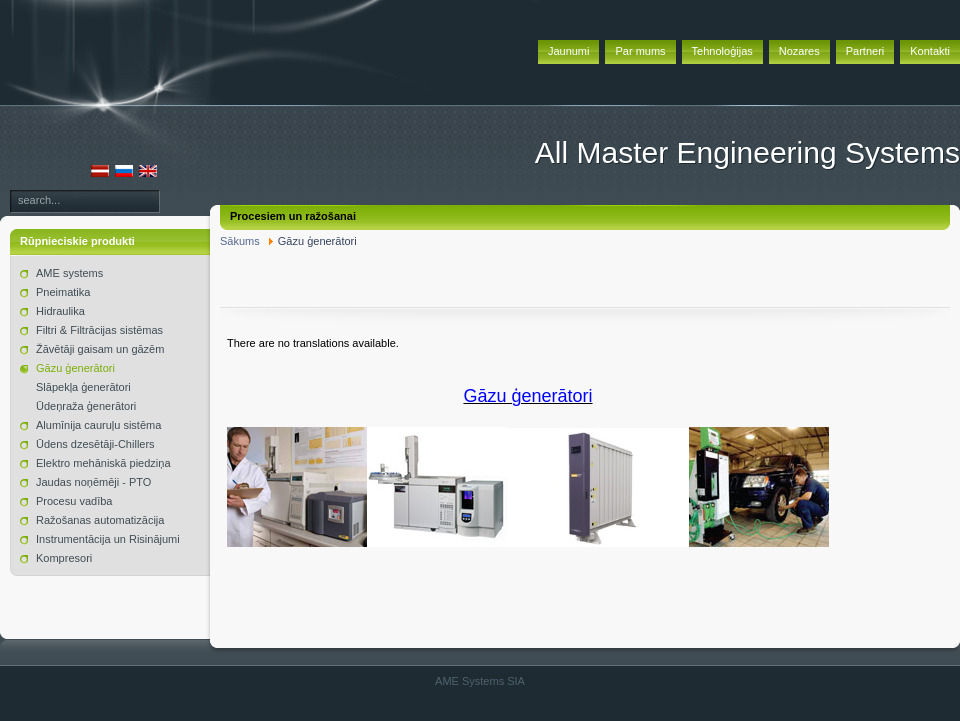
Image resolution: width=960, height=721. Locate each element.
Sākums (240, 241)
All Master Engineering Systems (747, 152)
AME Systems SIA (480, 681)
